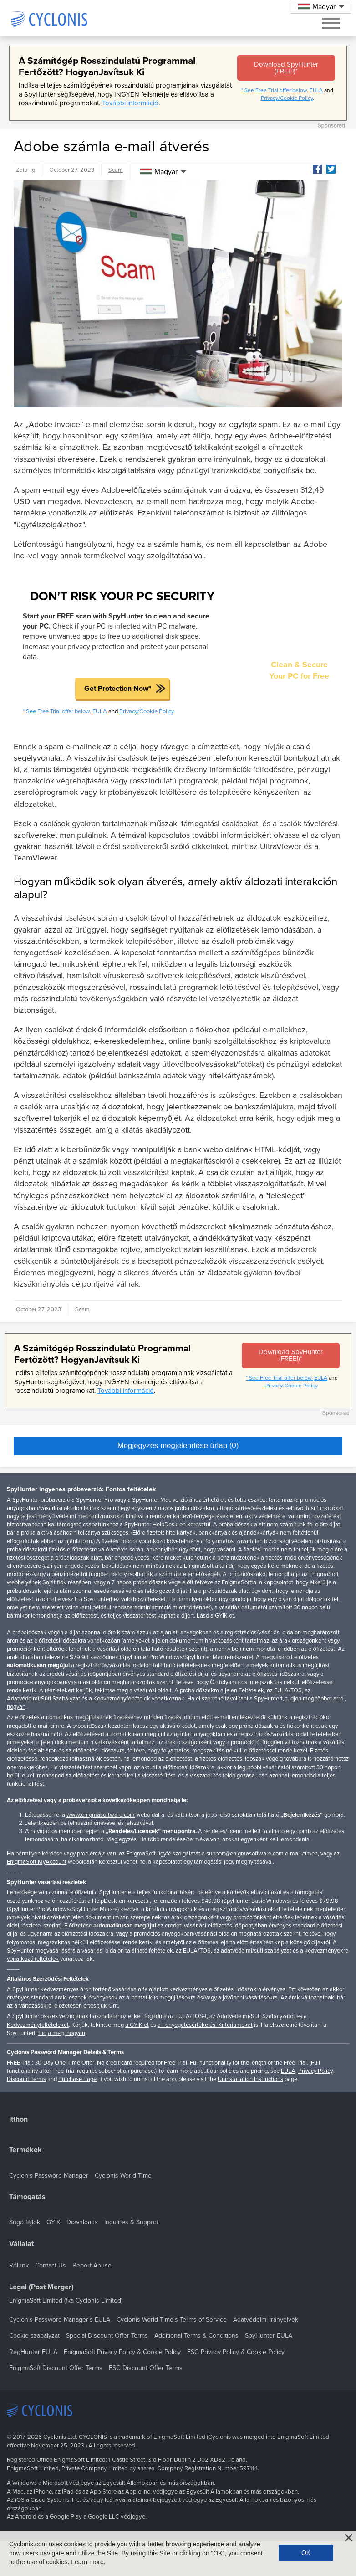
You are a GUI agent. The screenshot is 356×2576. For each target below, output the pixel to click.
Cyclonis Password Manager (48, 2175)
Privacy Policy (315, 2071)
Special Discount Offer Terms (107, 2335)
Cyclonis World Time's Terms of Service (172, 2320)
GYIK (53, 2222)
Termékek (25, 2150)
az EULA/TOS (284, 1690)
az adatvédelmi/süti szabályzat (252, 1950)
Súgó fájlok (24, 2222)
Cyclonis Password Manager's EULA (59, 2320)
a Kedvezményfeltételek (119, 1698)
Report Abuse (92, 2265)
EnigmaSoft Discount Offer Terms (55, 2368)
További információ (130, 103)
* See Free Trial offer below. (274, 90)
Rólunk (19, 2265)
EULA (316, 90)
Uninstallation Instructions (250, 2079)
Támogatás (27, 2197)
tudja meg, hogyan (61, 2033)
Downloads (82, 2222)
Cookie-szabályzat (34, 2335)
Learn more (87, 2562)
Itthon (18, 2119)
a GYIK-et (137, 2025)
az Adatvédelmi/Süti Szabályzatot (252, 2016)
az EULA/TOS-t (187, 2016)
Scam (115, 170)
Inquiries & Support (131, 2222)
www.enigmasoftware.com (100, 1815)
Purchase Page (77, 2079)
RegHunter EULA (33, 2352)
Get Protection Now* (117, 688)
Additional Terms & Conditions (196, 2335)
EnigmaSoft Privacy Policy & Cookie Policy (122, 2352)
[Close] (349, 2538)
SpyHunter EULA (268, 2335)
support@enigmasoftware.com (245, 1853)
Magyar (159, 171)
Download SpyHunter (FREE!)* (286, 67)
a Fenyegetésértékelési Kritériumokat (205, 2025)
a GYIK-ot (222, 1615)
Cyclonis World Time (123, 2175)
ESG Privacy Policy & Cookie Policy (236, 2352)
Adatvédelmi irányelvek (265, 2320)
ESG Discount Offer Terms (146, 2368)
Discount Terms (26, 2079)
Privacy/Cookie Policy (287, 98)
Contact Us (50, 2265)
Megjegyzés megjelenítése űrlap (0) (178, 1445)
